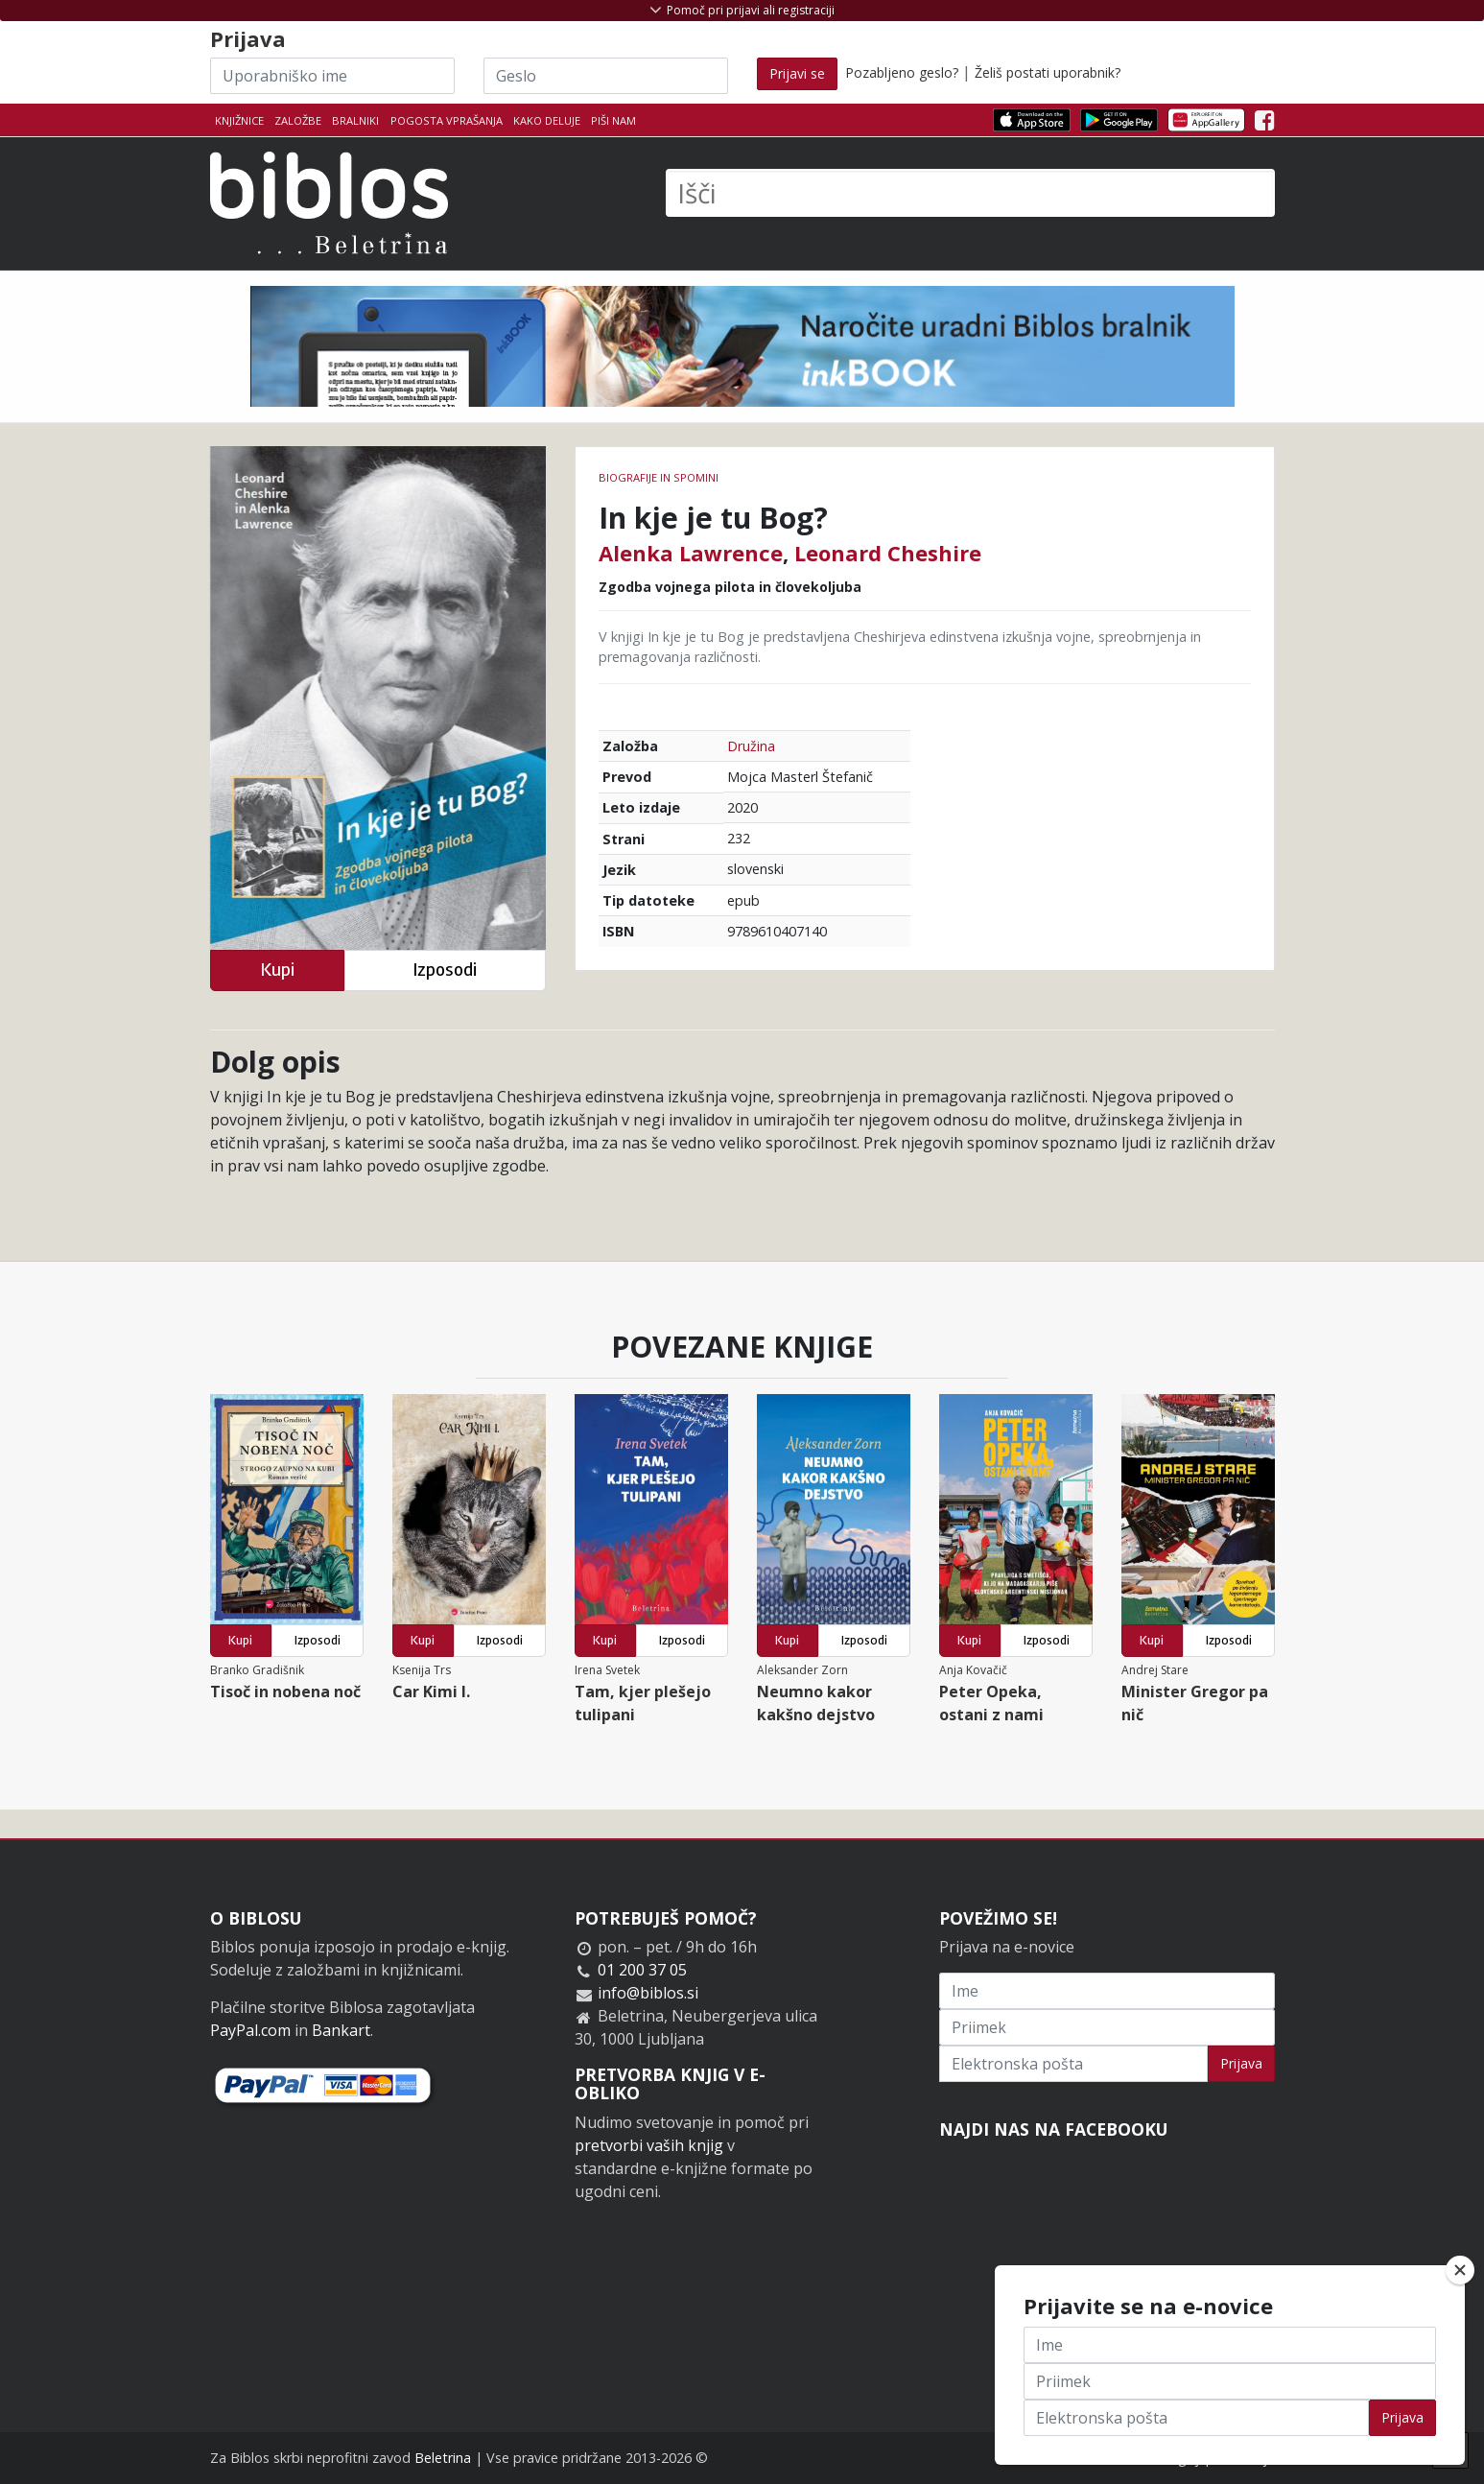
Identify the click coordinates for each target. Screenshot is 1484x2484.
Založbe (297, 120)
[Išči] (970, 193)
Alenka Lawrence (691, 552)
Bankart (341, 2030)
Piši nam (613, 120)
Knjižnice (239, 120)
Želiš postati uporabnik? (1047, 72)
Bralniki (355, 120)
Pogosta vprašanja (446, 120)
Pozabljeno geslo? (901, 72)
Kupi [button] (277, 970)
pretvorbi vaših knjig (649, 2145)
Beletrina (442, 2458)
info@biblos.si (648, 1992)
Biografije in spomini (658, 477)
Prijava (1241, 2063)
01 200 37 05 (642, 1969)
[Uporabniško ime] (332, 76)
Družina (751, 746)
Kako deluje (546, 120)
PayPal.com (250, 2030)
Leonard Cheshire (887, 552)
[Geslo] (605, 76)
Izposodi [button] (444, 970)
